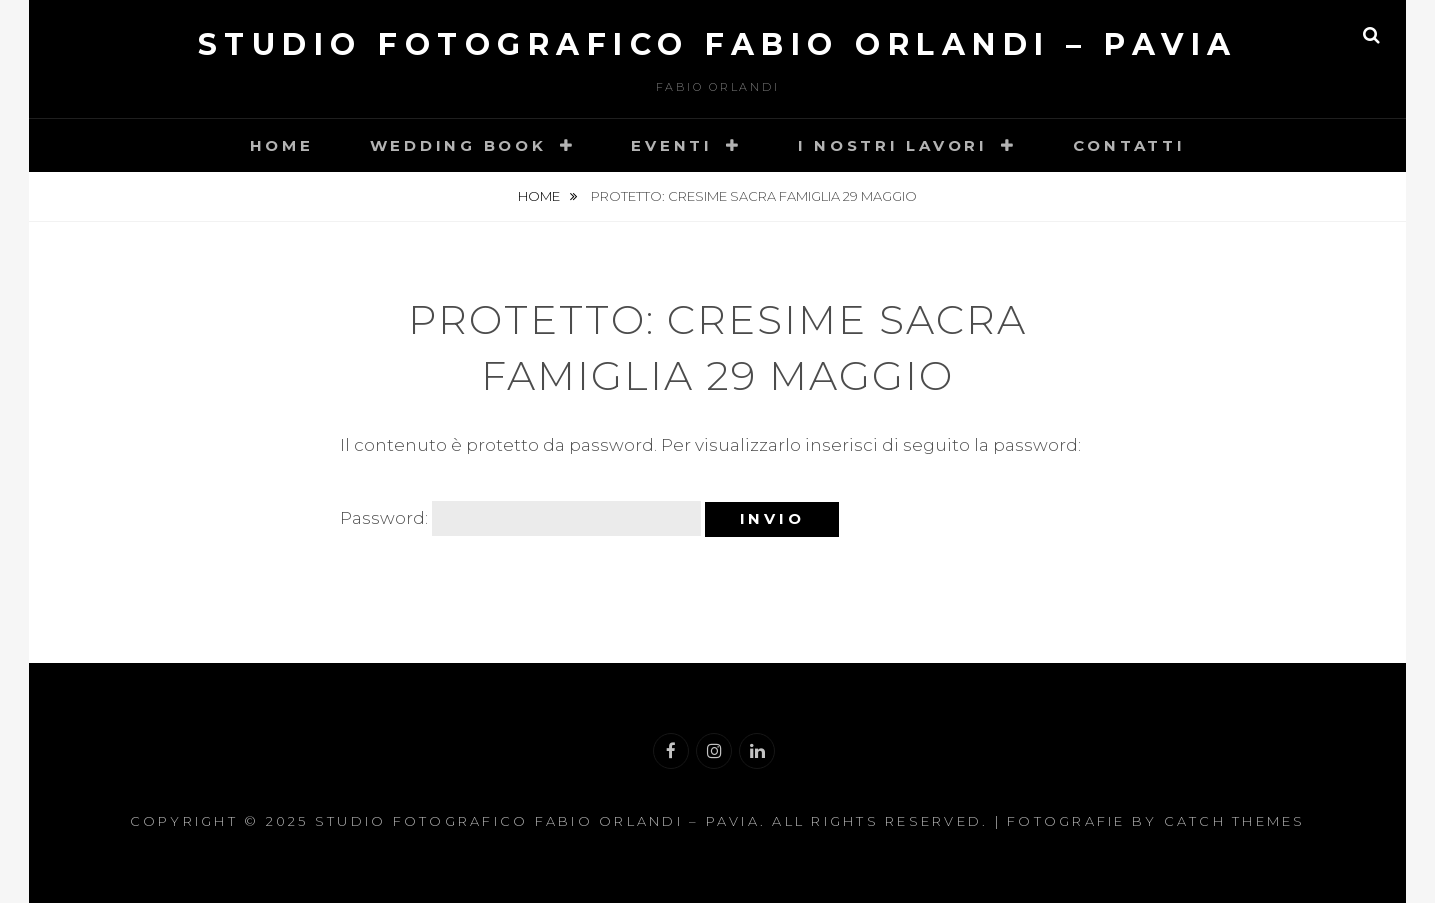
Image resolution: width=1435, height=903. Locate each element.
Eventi (672, 145)
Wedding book (458, 145)
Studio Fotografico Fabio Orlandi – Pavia (718, 44)
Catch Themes (1235, 821)
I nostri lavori (893, 145)
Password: (520, 518)
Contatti (1129, 145)
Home (282, 145)
